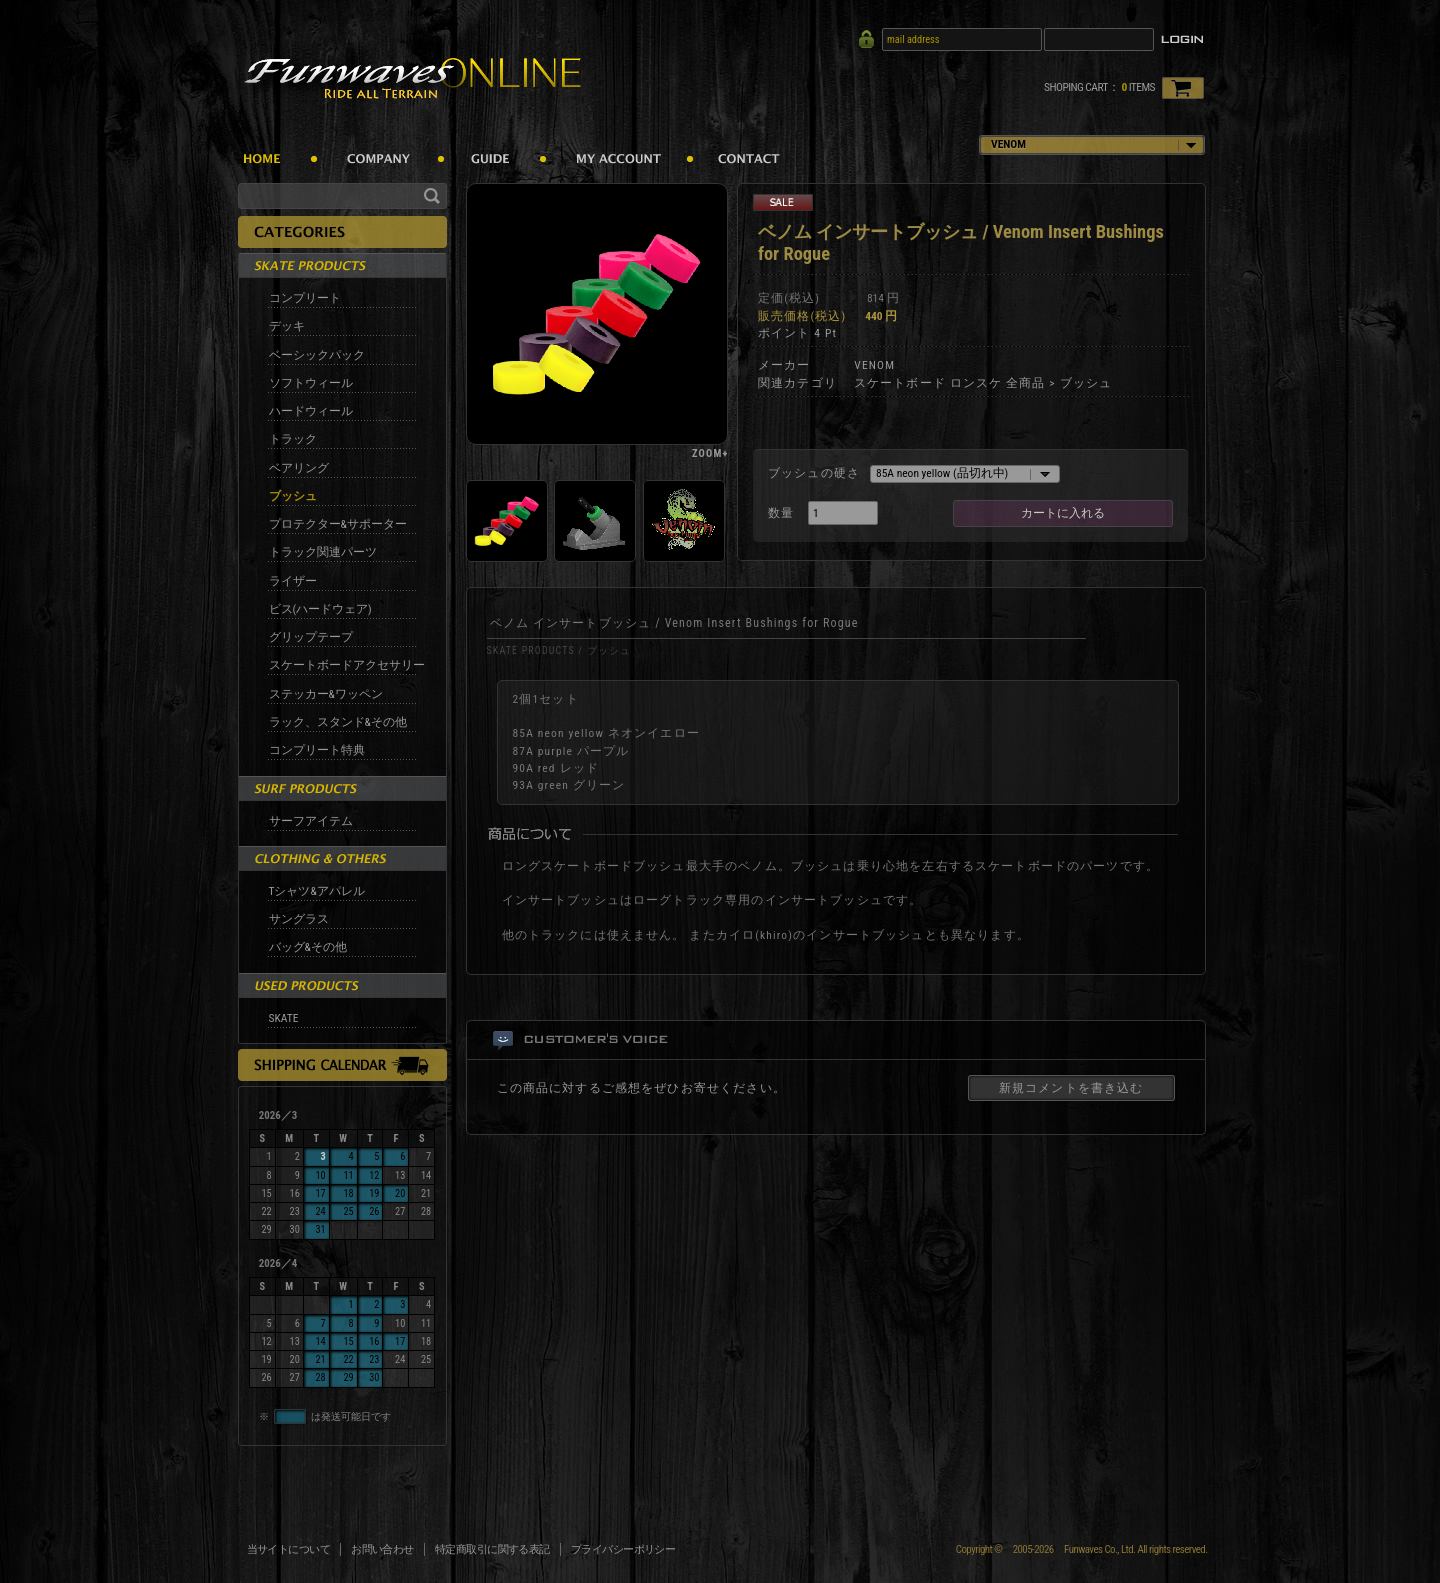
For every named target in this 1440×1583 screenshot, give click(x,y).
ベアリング (299, 468)
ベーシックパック (317, 355)
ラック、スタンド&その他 (338, 722)
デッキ (287, 326)
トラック (293, 439)
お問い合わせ (382, 1549)
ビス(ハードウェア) (320, 609)
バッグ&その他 (308, 947)
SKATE (284, 1018)
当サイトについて (289, 1549)
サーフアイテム (311, 821)
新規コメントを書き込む (1071, 1088)
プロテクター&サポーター (338, 524)
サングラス (299, 919)
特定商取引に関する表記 (492, 1549)
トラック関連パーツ (323, 552)
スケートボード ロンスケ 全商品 (950, 383)
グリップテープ (311, 637)
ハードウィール (311, 411)
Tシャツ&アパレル (317, 891)
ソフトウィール (311, 383)
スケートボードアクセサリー (347, 665)
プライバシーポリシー (623, 1549)
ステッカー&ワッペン (326, 694)
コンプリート (305, 298)
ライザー (293, 581)
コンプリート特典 (317, 750)
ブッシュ (293, 496)
